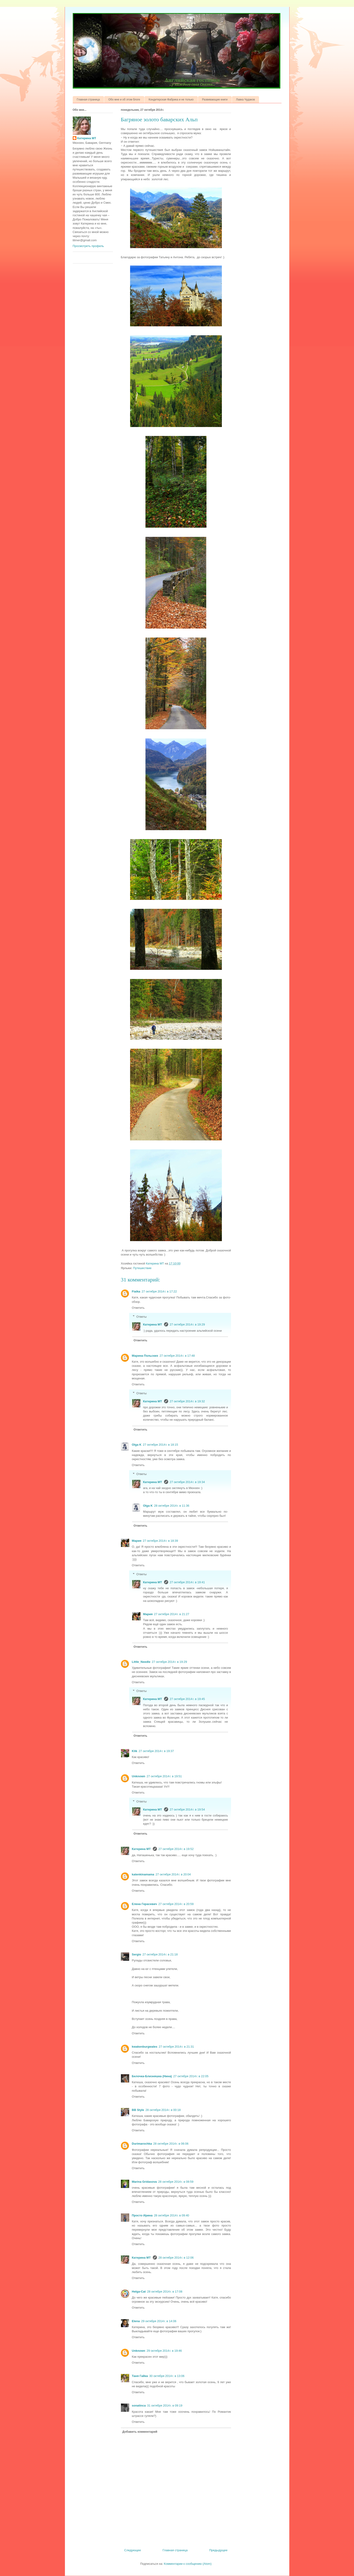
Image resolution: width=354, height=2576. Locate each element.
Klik (134, 1751)
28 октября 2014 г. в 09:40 (171, 2215)
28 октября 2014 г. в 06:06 (170, 2143)
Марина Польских (145, 1355)
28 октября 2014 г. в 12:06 (175, 2257)
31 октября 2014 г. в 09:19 (164, 2405)
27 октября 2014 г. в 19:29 (187, 1324)
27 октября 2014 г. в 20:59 (175, 1904)
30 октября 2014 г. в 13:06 (166, 2376)
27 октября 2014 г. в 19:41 (187, 1582)
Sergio (136, 1954)
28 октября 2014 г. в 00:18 (163, 2110)
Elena (136, 2321)
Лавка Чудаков (245, 99)
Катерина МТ (153, 1324)
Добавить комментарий (139, 2431)
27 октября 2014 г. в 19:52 (175, 1849)
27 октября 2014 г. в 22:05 (190, 2076)
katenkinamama (143, 1874)
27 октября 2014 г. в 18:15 (160, 1444)
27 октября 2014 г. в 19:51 (164, 1776)
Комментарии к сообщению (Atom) (188, 2563)
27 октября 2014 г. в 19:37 (156, 1751)
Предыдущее (218, 2550)
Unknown (138, 1776)
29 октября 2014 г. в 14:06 (158, 2321)
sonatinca (139, 2405)
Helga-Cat (139, 2291)
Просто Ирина (142, 2215)
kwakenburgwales (144, 2046)
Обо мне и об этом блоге (124, 99)
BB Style (138, 2110)
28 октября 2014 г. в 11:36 (171, 1505)
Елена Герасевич (144, 1904)
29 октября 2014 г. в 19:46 (164, 2350)
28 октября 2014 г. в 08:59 (175, 2181)
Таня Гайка (140, 2376)
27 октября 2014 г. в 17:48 (177, 1355)
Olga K (137, 1444)
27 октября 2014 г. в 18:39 (160, 1540)
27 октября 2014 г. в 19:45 (187, 1699)
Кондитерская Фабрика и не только (171, 99)
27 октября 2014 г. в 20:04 (173, 1874)
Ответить (138, 1307)
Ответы (141, 1316)
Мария (137, 1540)
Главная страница (88, 99)
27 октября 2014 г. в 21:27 (171, 1614)
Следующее (132, 2550)
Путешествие (142, 1268)
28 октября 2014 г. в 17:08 (164, 2291)
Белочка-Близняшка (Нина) (152, 2076)
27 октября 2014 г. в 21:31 (176, 2046)
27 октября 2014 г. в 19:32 (187, 1401)
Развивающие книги (215, 99)
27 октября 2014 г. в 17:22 (159, 1291)
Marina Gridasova (144, 2181)
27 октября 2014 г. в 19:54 (187, 1809)
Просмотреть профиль (88, 246)
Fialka (136, 1291)
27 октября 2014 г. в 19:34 (187, 1482)
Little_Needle (141, 1662)
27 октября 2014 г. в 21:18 (160, 1954)
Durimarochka (142, 2143)
